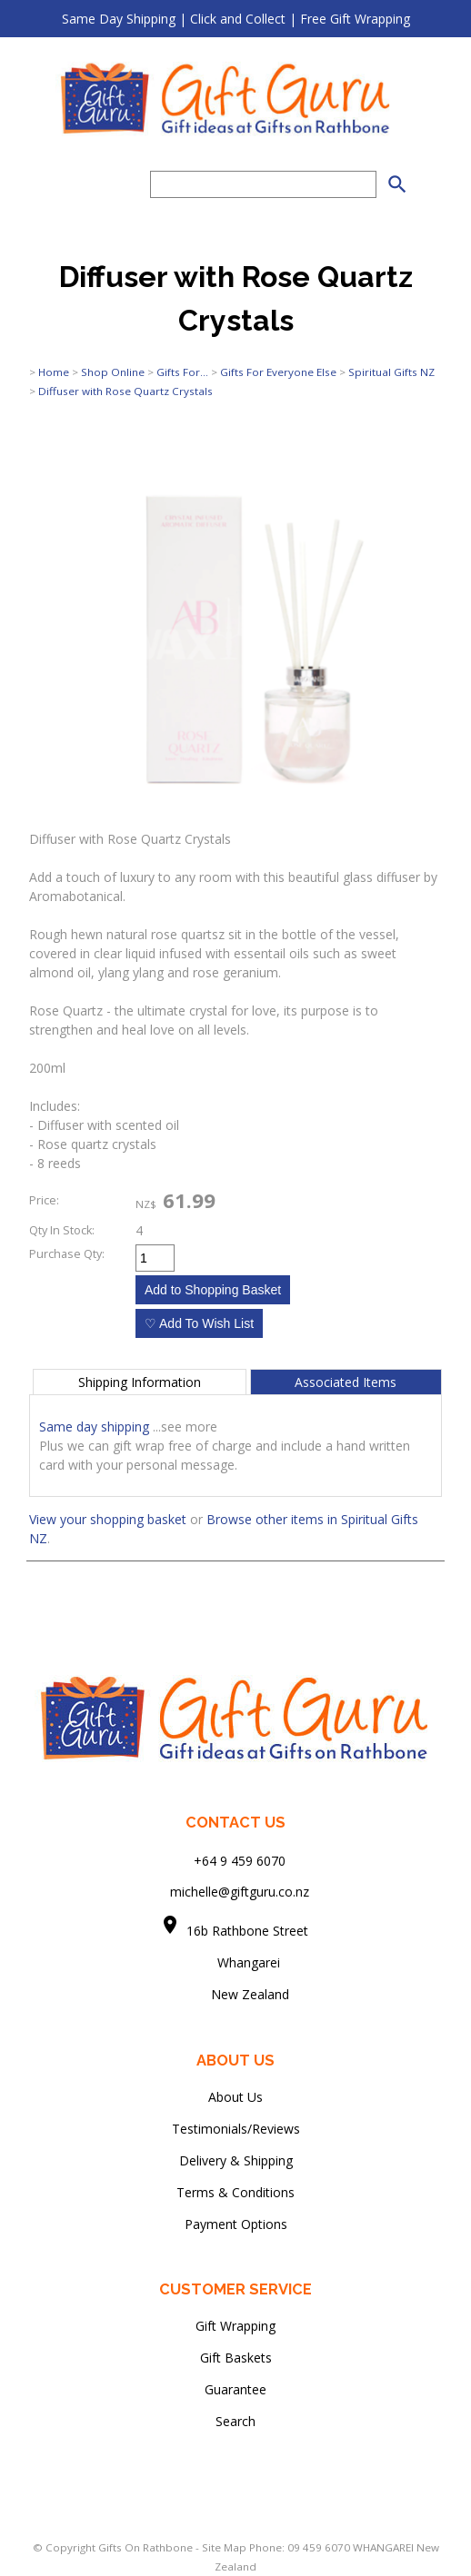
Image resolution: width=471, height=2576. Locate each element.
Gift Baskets (236, 2357)
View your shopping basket (107, 1519)
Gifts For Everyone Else (278, 372)
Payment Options (236, 2224)
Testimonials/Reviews (236, 2128)
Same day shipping (94, 1426)
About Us (235, 2096)
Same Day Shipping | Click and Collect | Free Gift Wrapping (236, 18)
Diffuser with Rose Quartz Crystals (125, 391)
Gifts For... (182, 372)
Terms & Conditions (235, 2192)
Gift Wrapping (235, 2325)
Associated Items (345, 1382)
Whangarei (236, 1962)
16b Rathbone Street (249, 1930)
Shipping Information (139, 1382)
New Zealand (235, 1994)
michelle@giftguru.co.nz (239, 1891)
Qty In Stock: (62, 1230)
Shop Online (113, 372)
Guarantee (235, 2389)
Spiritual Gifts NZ (391, 372)
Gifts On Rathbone (146, 2547)
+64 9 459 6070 (240, 1859)
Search (235, 2421)
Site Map (224, 2547)
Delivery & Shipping (236, 2160)
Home (53, 372)
